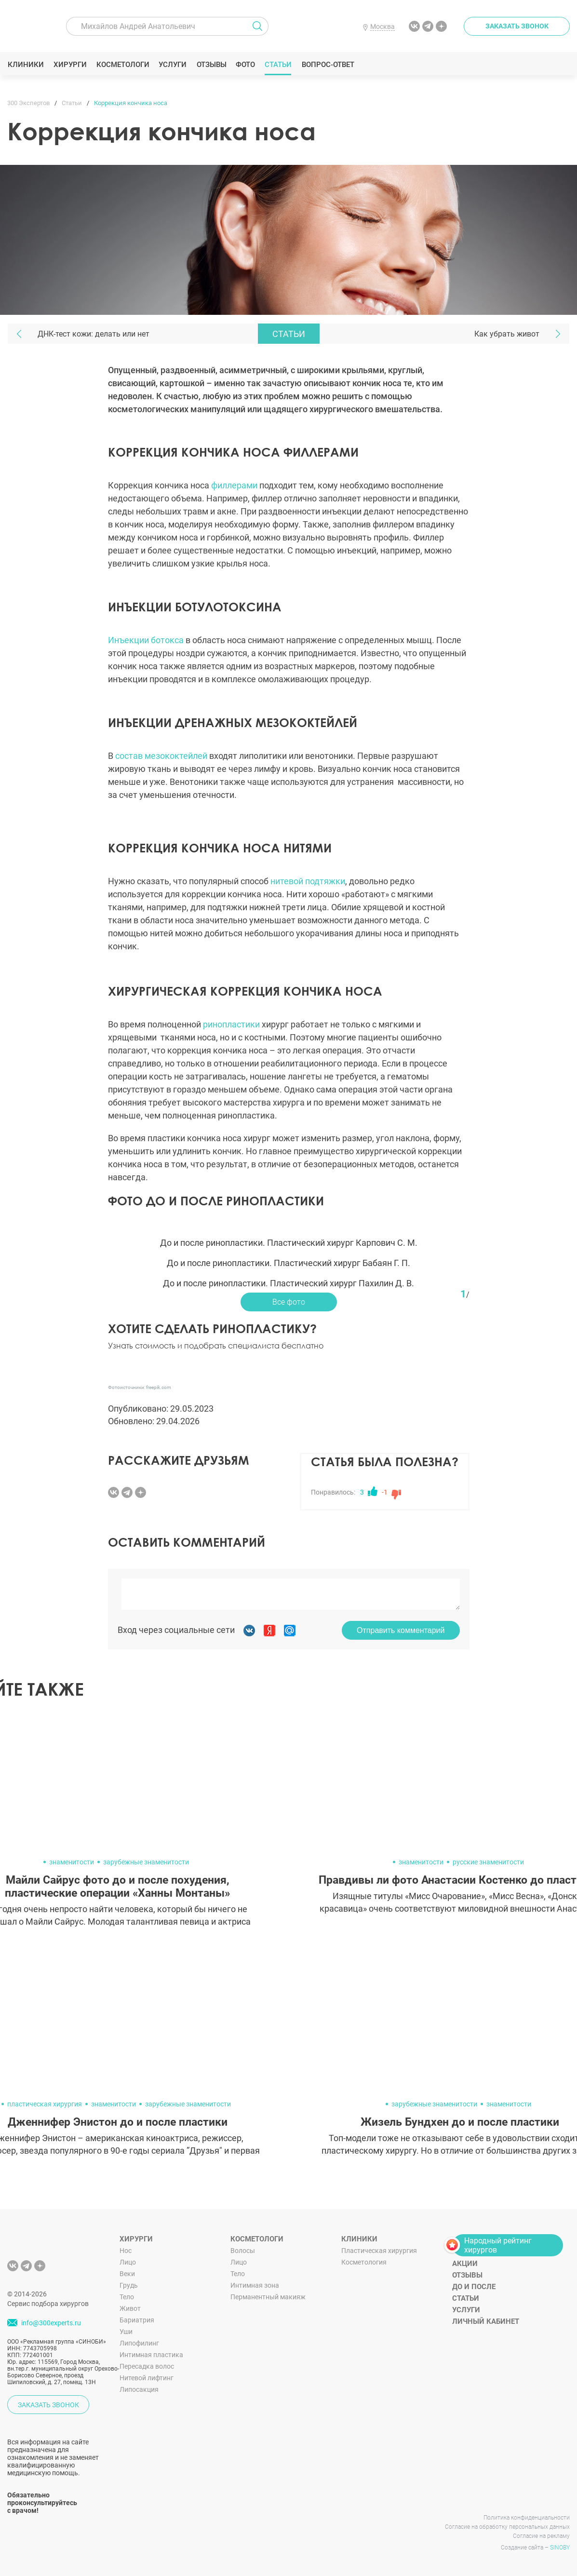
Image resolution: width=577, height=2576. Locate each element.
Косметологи (122, 64)
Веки (127, 2274)
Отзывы (211, 64)
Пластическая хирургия (379, 2250)
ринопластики (231, 1024)
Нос (126, 2250)
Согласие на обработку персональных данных (507, 2526)
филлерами (234, 485)
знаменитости (71, 1862)
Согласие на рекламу (541, 2536)
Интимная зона (254, 2285)
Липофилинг (139, 2343)
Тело (127, 2297)
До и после (474, 2286)
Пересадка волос (147, 2366)
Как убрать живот (506, 333)
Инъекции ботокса (146, 640)
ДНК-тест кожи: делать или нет (93, 333)
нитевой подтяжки (307, 881)
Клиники (25, 64)
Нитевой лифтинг (147, 2378)
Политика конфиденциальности (526, 2517)
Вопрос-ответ (327, 64)
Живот (130, 2308)
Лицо (128, 2262)
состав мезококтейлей (161, 756)
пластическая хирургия (44, 2104)
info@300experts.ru (51, 2323)
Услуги (173, 64)
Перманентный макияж (268, 2297)
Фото (245, 64)
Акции (465, 2263)
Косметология (364, 2262)
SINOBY (560, 2547)
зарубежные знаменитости (146, 1862)
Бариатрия (137, 2320)
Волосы (242, 2250)
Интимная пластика (151, 2355)
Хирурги (70, 64)
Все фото (288, 1302)
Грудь (129, 2285)
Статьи (278, 64)
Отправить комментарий (400, 1630)
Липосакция (139, 2389)
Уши (126, 2331)
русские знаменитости (488, 1862)
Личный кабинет (485, 2321)
